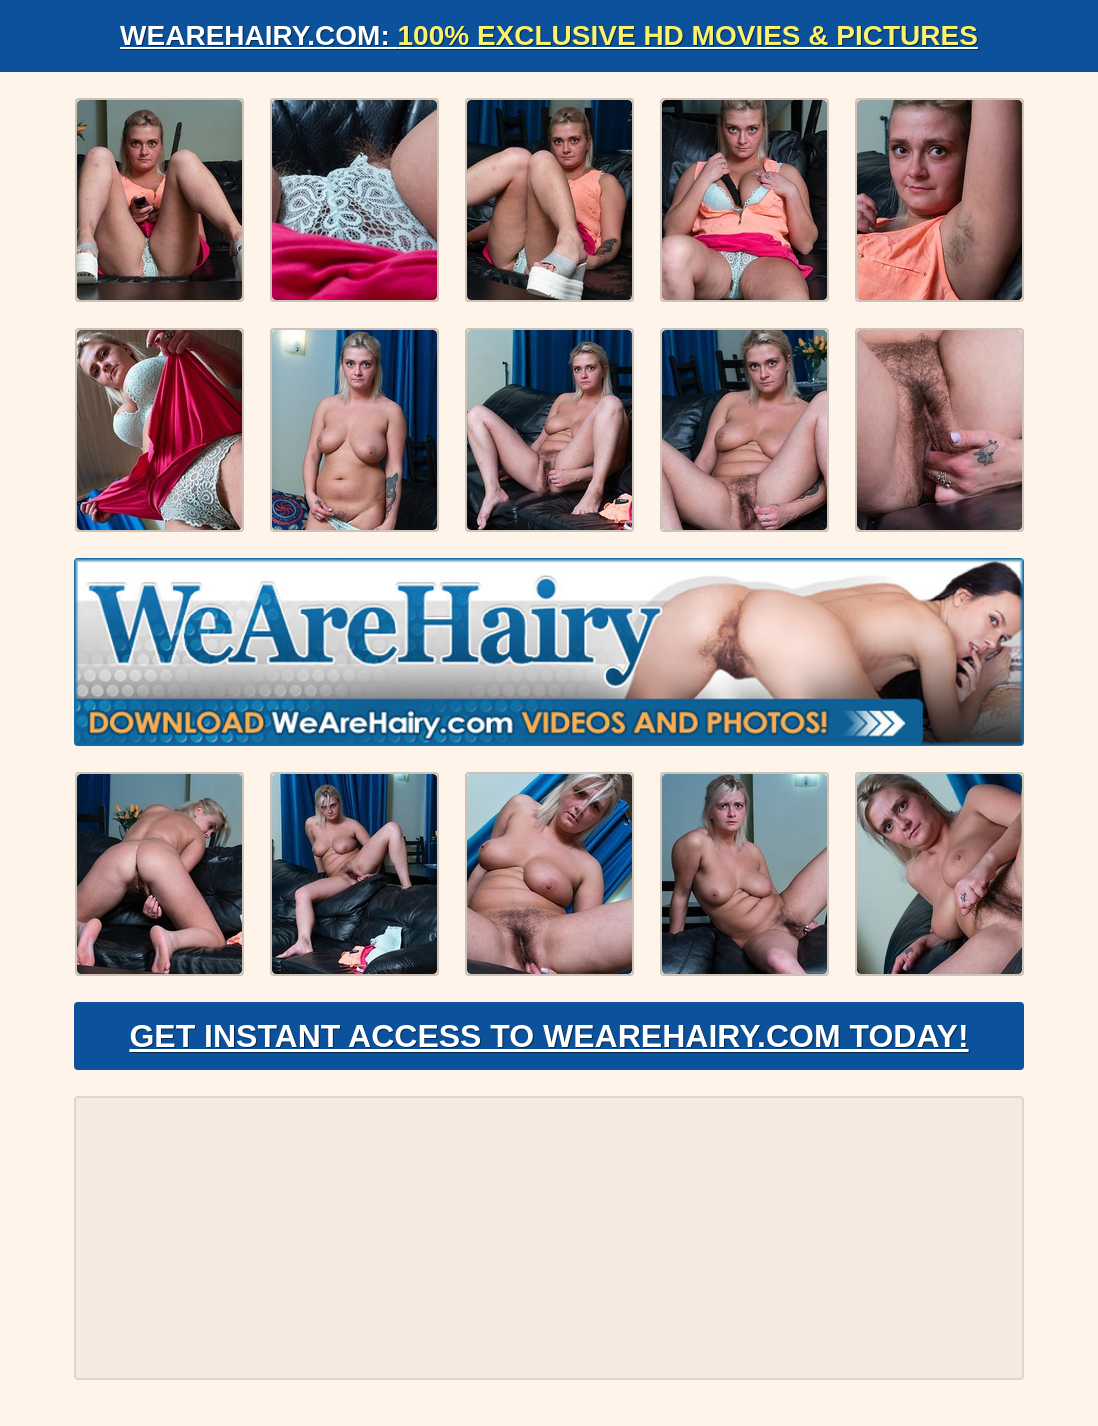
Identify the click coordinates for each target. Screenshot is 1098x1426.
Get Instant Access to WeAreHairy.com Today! (548, 1036)
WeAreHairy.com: (549, 35)
